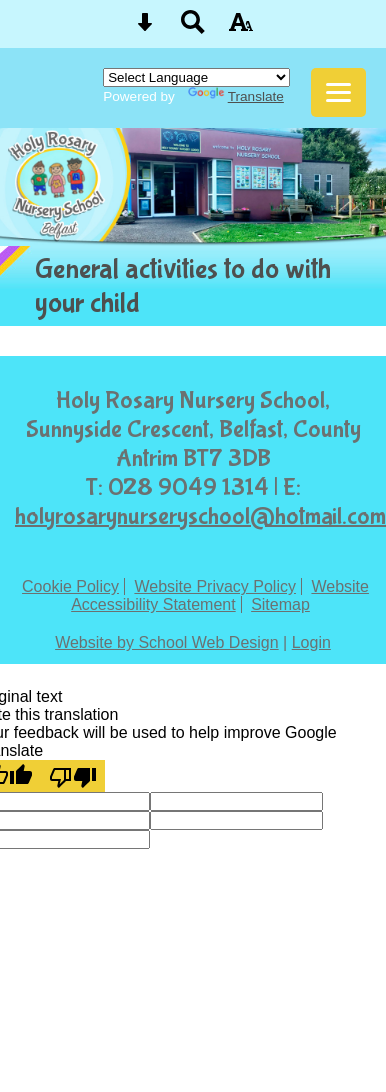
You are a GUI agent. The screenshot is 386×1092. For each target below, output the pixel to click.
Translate (236, 96)
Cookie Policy (70, 586)
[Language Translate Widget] (196, 77)
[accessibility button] (241, 28)
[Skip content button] (145, 28)
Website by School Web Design (167, 642)
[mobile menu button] (338, 92)
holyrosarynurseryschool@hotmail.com (200, 516)
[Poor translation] (73, 776)
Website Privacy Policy (215, 586)
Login (311, 642)
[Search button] (193, 28)
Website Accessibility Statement (220, 595)
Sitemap (280, 604)
